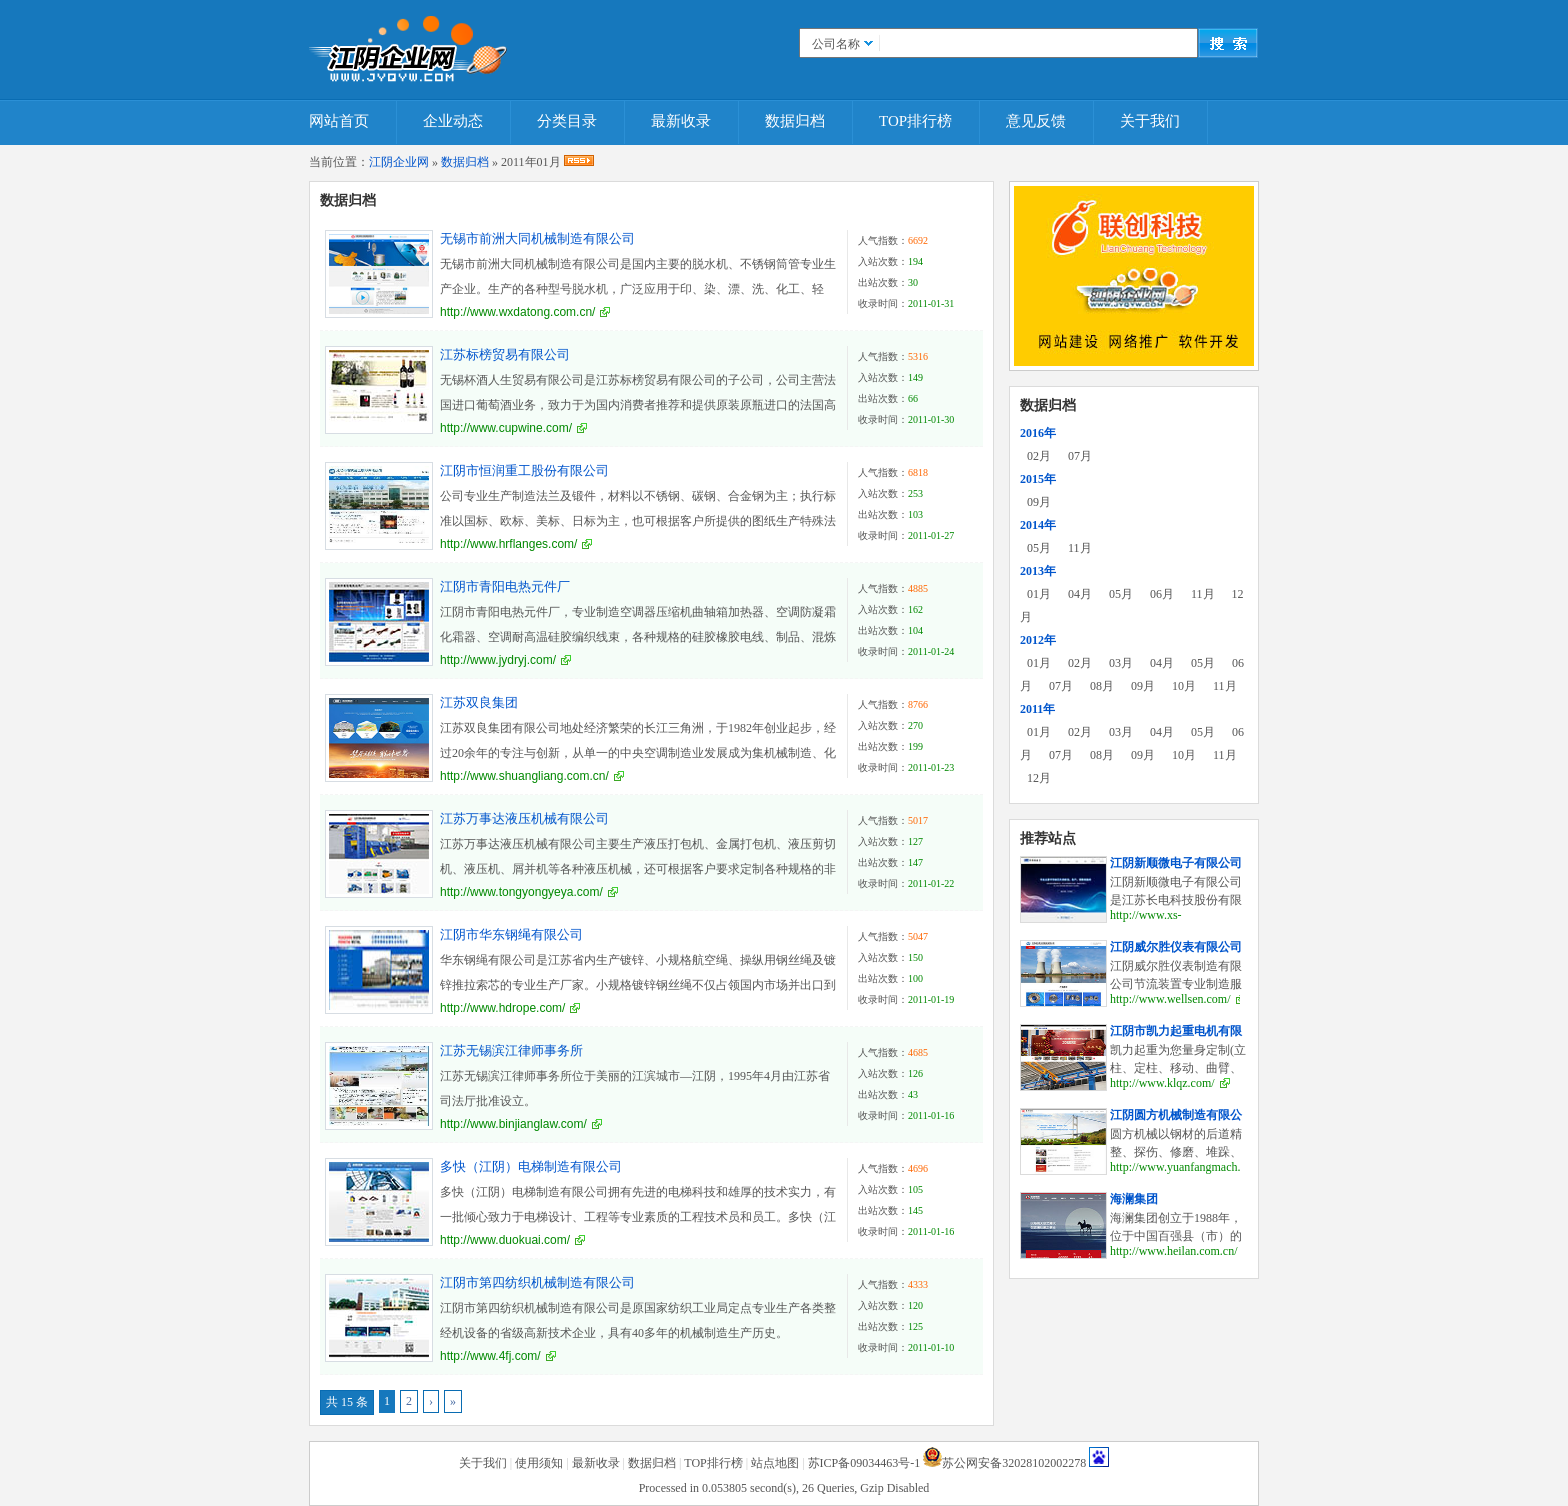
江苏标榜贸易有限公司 (505, 354)
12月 (1039, 778)
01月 (1039, 594)
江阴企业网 (399, 162)
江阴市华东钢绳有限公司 (511, 934)
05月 (1039, 548)
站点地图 (775, 1463)
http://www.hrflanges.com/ (508, 544)
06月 (1162, 594)
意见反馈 (1036, 121)
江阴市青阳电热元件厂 (505, 586)
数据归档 (795, 121)
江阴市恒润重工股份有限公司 (524, 470)
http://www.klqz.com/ (1162, 1083)
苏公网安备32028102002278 (1014, 1463)
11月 (1080, 548)
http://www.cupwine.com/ (506, 428)
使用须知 (539, 1463)
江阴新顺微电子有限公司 (1176, 863)
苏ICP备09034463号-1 (864, 1463)
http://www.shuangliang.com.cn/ (524, 776)
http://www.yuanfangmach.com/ (1187, 1167)
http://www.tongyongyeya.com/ (521, 892)
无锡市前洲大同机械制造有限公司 (537, 238)
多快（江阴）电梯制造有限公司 (531, 1166)
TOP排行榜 (915, 121)
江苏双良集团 (479, 702)
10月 (1184, 686)
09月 (1039, 502)
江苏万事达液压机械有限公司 (524, 818)
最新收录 (681, 121)
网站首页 (339, 121)
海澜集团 (1134, 1199)
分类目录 (567, 121)
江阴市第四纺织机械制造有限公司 (537, 1282)
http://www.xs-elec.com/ (1146, 922)
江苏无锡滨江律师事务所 (511, 1050)
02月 (1039, 456)
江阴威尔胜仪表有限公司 (1176, 947)
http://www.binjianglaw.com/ (513, 1124)
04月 (1080, 594)
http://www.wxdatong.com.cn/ (517, 312)
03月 (1121, 663)
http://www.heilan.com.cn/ (1174, 1251)
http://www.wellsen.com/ (1170, 999)
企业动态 (453, 121)
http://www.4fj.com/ (490, 1356)
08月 (1102, 686)
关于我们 (1150, 121)
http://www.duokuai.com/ (505, 1240)
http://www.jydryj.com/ (498, 660)
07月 (1080, 456)
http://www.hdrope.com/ (502, 1008)
